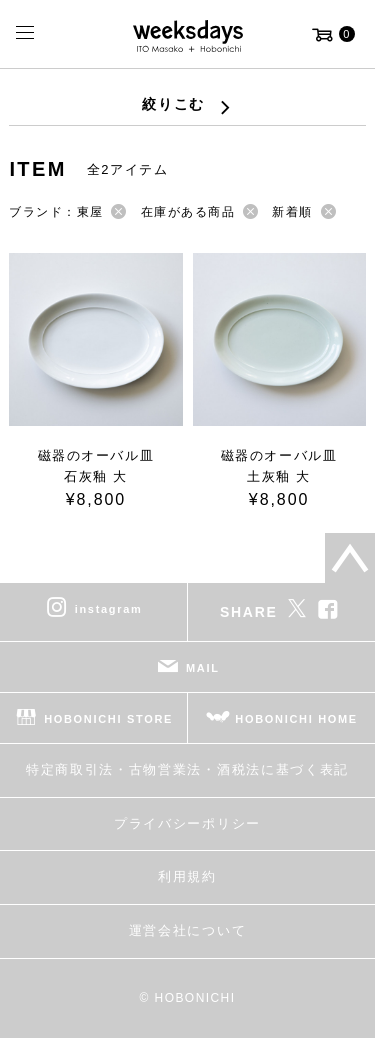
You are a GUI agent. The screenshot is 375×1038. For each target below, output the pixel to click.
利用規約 (187, 876)
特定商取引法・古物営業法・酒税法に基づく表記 (187, 769)
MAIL (203, 668)
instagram (109, 609)
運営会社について (187, 930)
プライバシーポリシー (187, 823)
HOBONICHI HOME (296, 719)
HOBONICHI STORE (108, 719)
